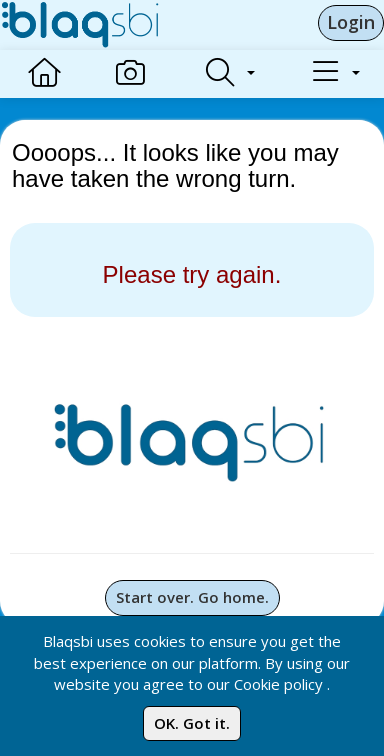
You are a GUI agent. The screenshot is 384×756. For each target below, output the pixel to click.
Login (351, 22)
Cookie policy (278, 684)
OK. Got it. (192, 723)
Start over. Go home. (192, 597)
